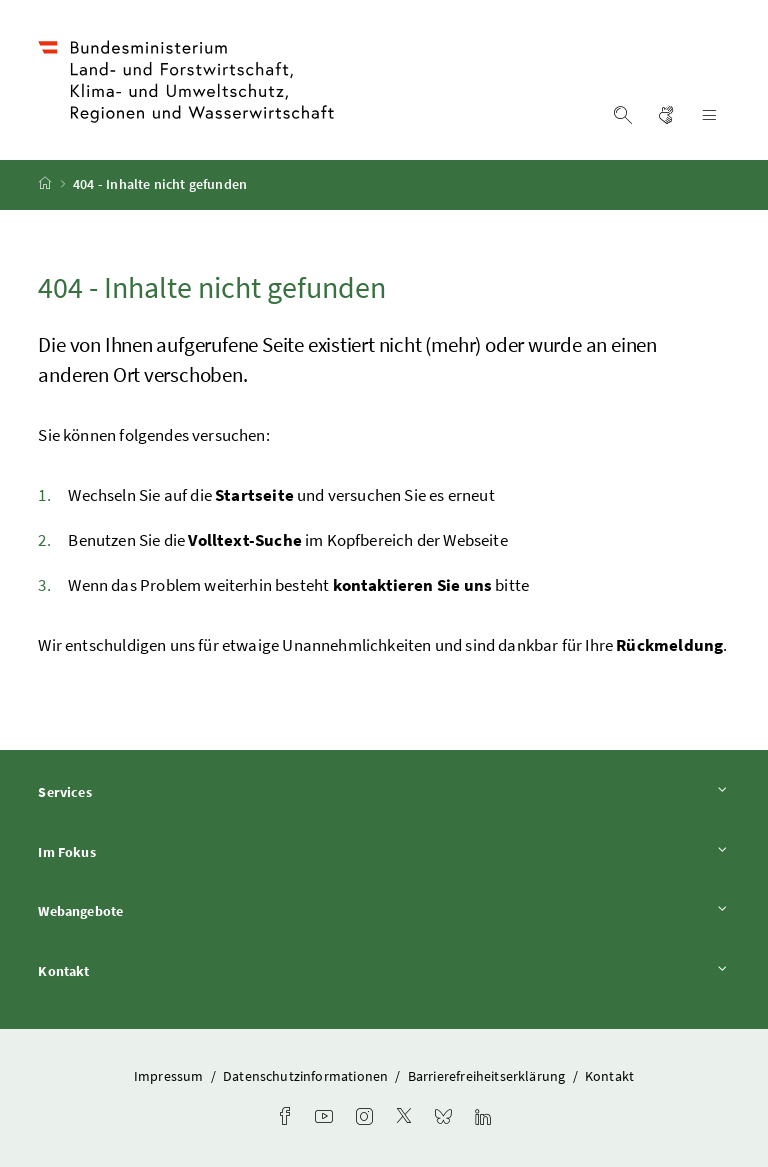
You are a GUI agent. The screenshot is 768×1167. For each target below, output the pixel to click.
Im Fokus (383, 851)
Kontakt (383, 970)
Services (383, 791)
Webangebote (383, 911)
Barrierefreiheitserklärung (488, 1076)
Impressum (170, 1076)
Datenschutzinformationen (307, 1076)
